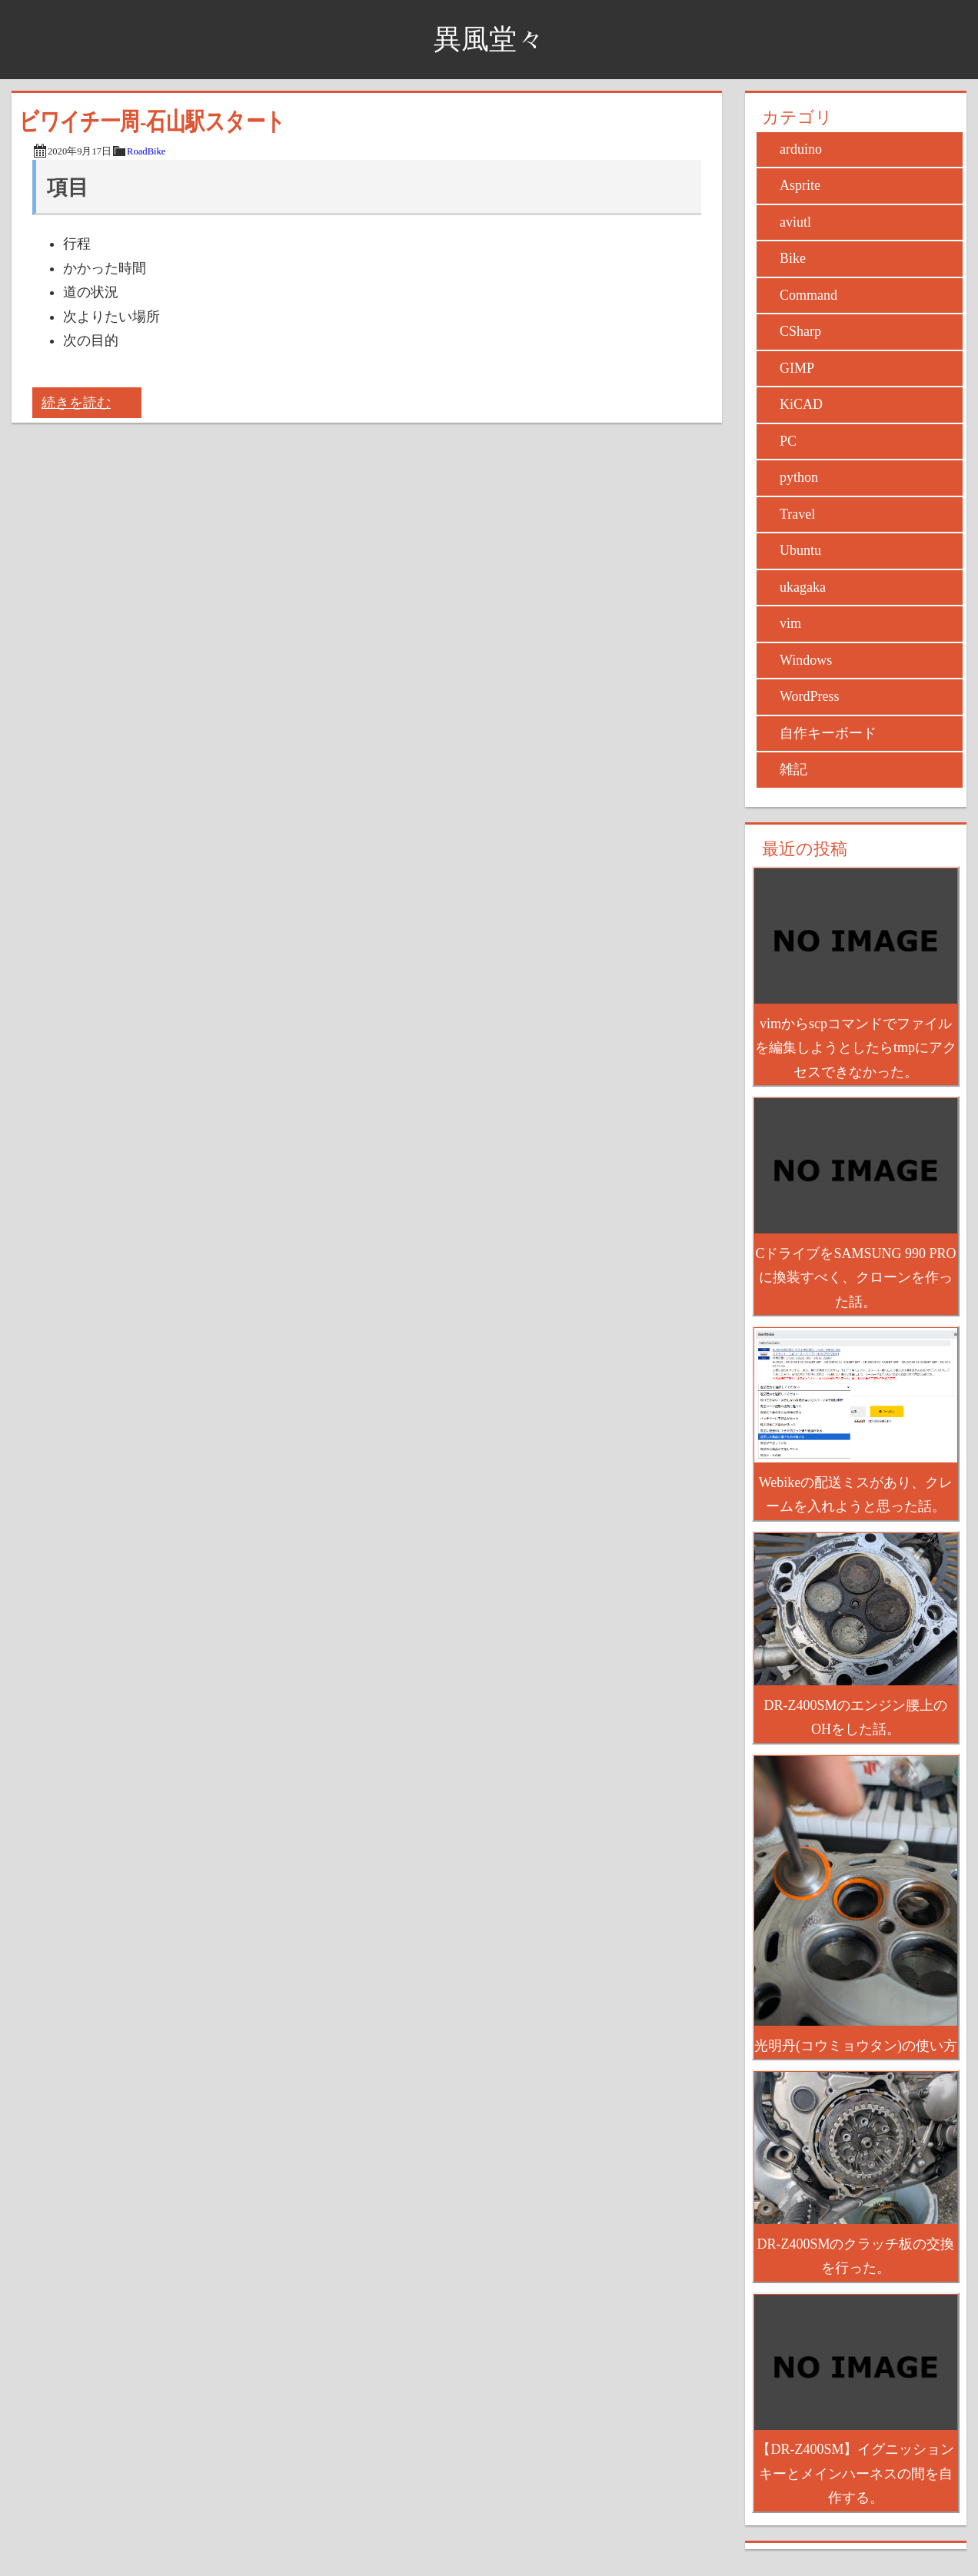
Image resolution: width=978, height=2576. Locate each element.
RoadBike (146, 151)
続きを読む (76, 402)
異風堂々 (489, 39)
